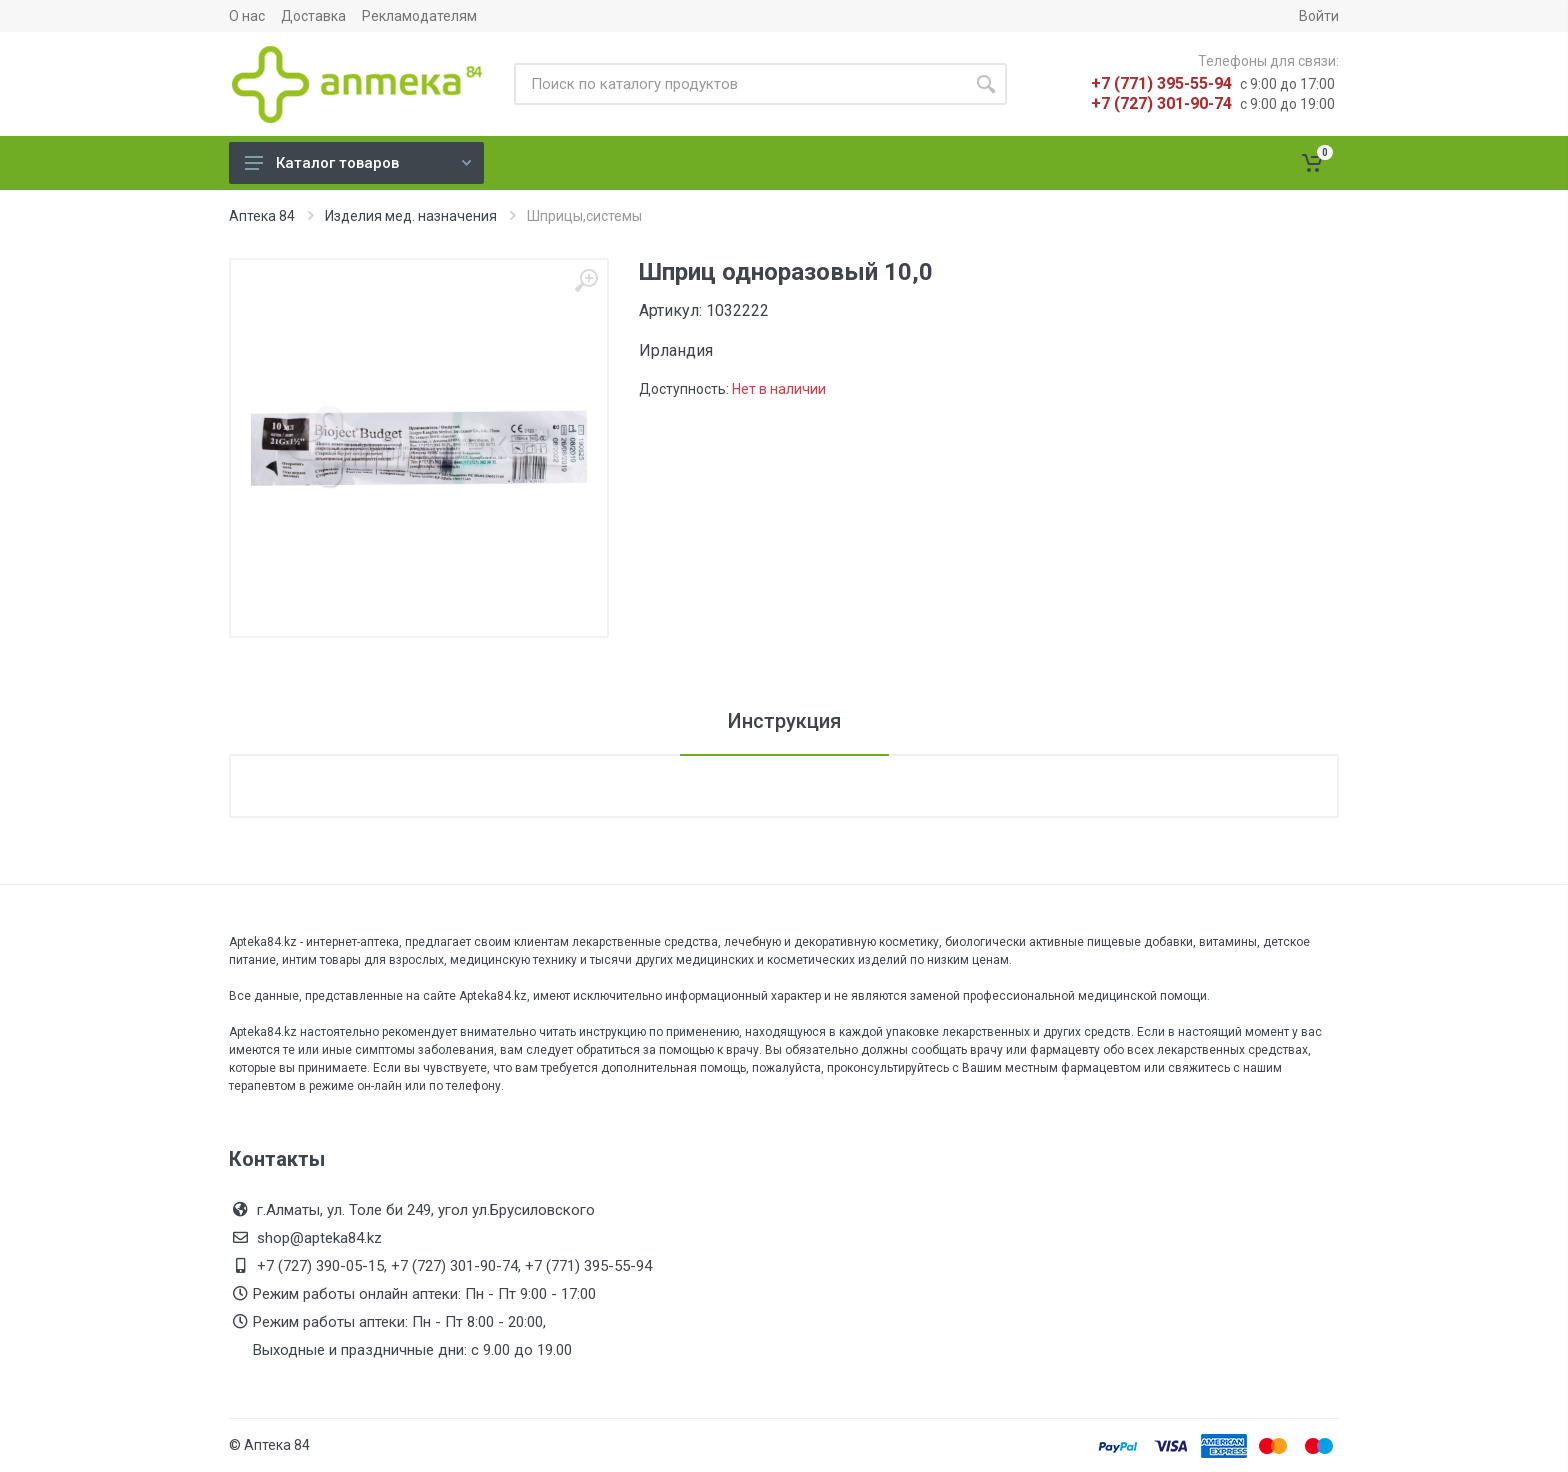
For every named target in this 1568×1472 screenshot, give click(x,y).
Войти (1319, 16)
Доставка (313, 16)
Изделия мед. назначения (411, 216)
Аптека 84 (262, 216)
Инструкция (784, 721)
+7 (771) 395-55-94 (1161, 83)
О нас (247, 16)
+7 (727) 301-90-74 (1161, 103)
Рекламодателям (419, 16)
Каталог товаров (358, 163)
